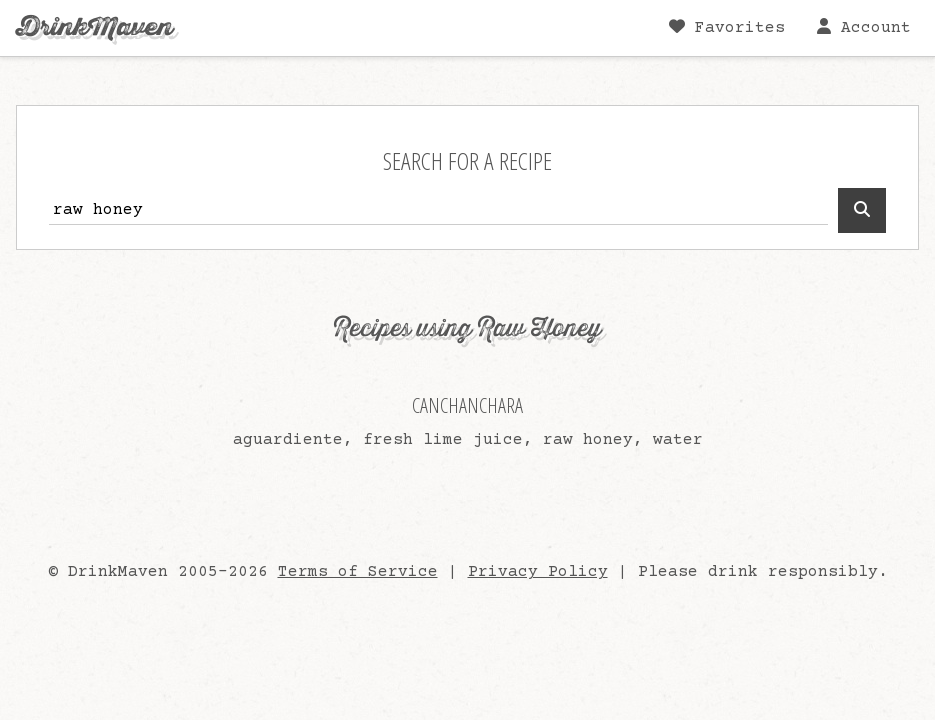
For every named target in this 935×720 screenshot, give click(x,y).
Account (864, 27)
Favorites (727, 27)
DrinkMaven (94, 27)
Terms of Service (358, 572)
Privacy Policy (538, 572)
